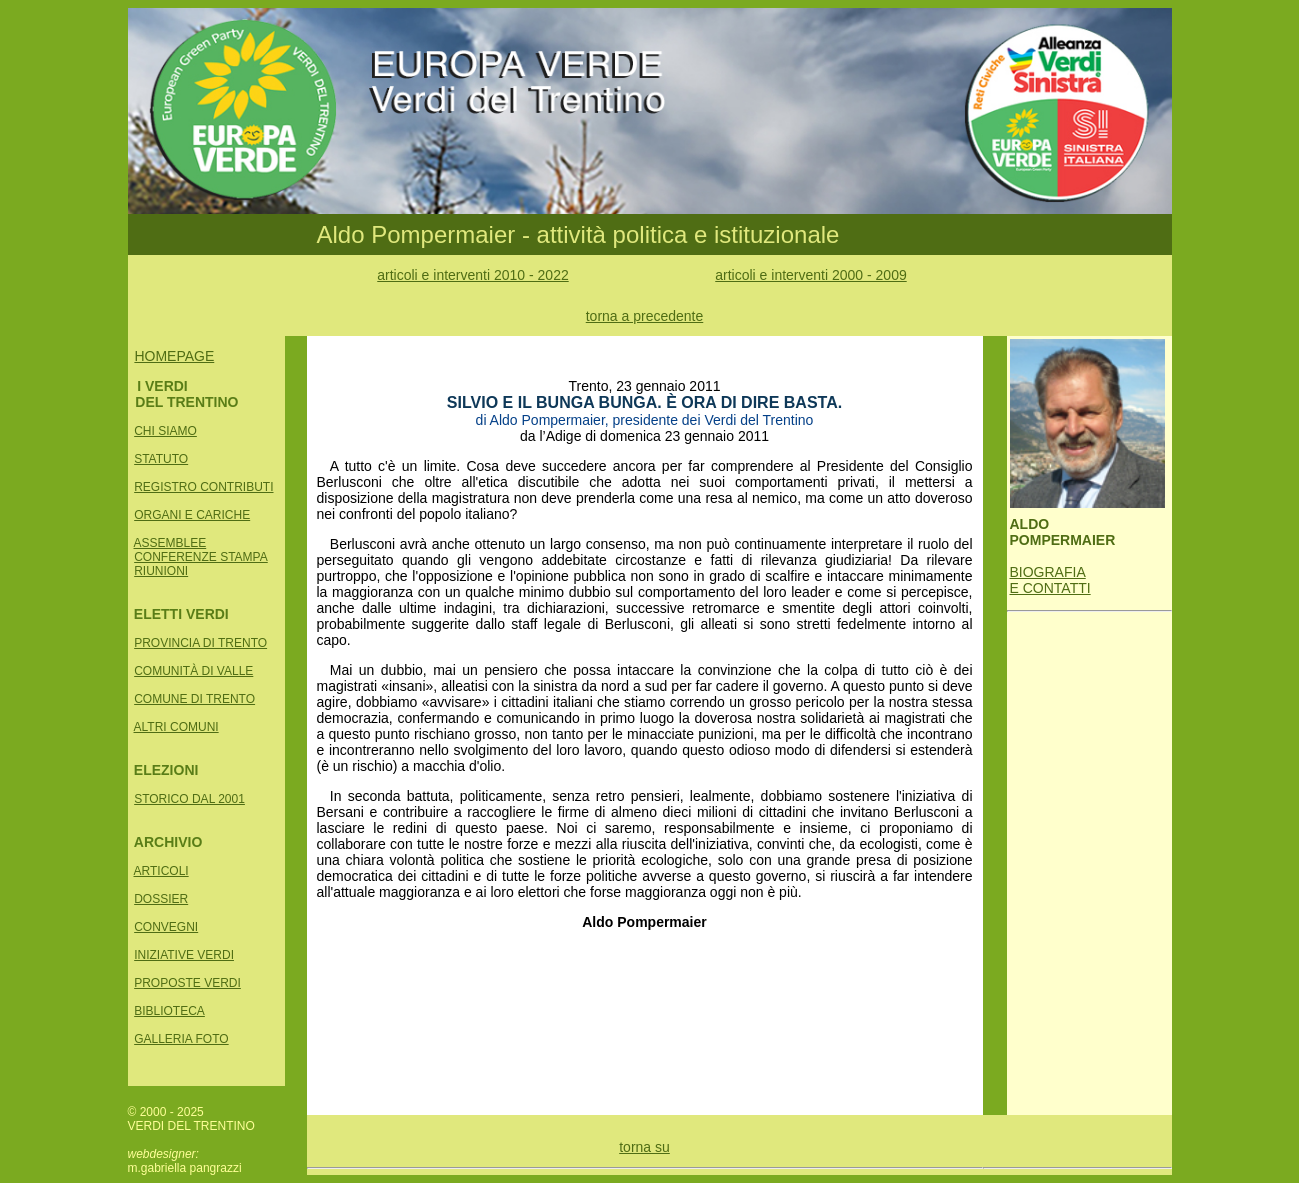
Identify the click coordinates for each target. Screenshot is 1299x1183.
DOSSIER (161, 899)
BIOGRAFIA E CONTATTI (1050, 580)
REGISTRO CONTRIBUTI (203, 487)
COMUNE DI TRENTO (194, 699)
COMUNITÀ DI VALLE (193, 671)
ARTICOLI (161, 871)
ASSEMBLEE (170, 543)
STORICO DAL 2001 (189, 799)
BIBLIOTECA (169, 1011)
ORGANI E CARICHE (192, 515)
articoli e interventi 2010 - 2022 (472, 275)
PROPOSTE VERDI (187, 983)
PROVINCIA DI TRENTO (200, 643)
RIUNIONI (161, 571)
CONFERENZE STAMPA (201, 557)
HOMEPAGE (174, 356)
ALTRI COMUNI (176, 727)
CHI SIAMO (165, 431)
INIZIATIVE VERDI (184, 955)
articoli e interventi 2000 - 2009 (810, 275)
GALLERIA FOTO (181, 1039)
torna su (644, 1147)
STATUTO (161, 459)
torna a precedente (645, 316)
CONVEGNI (166, 927)
